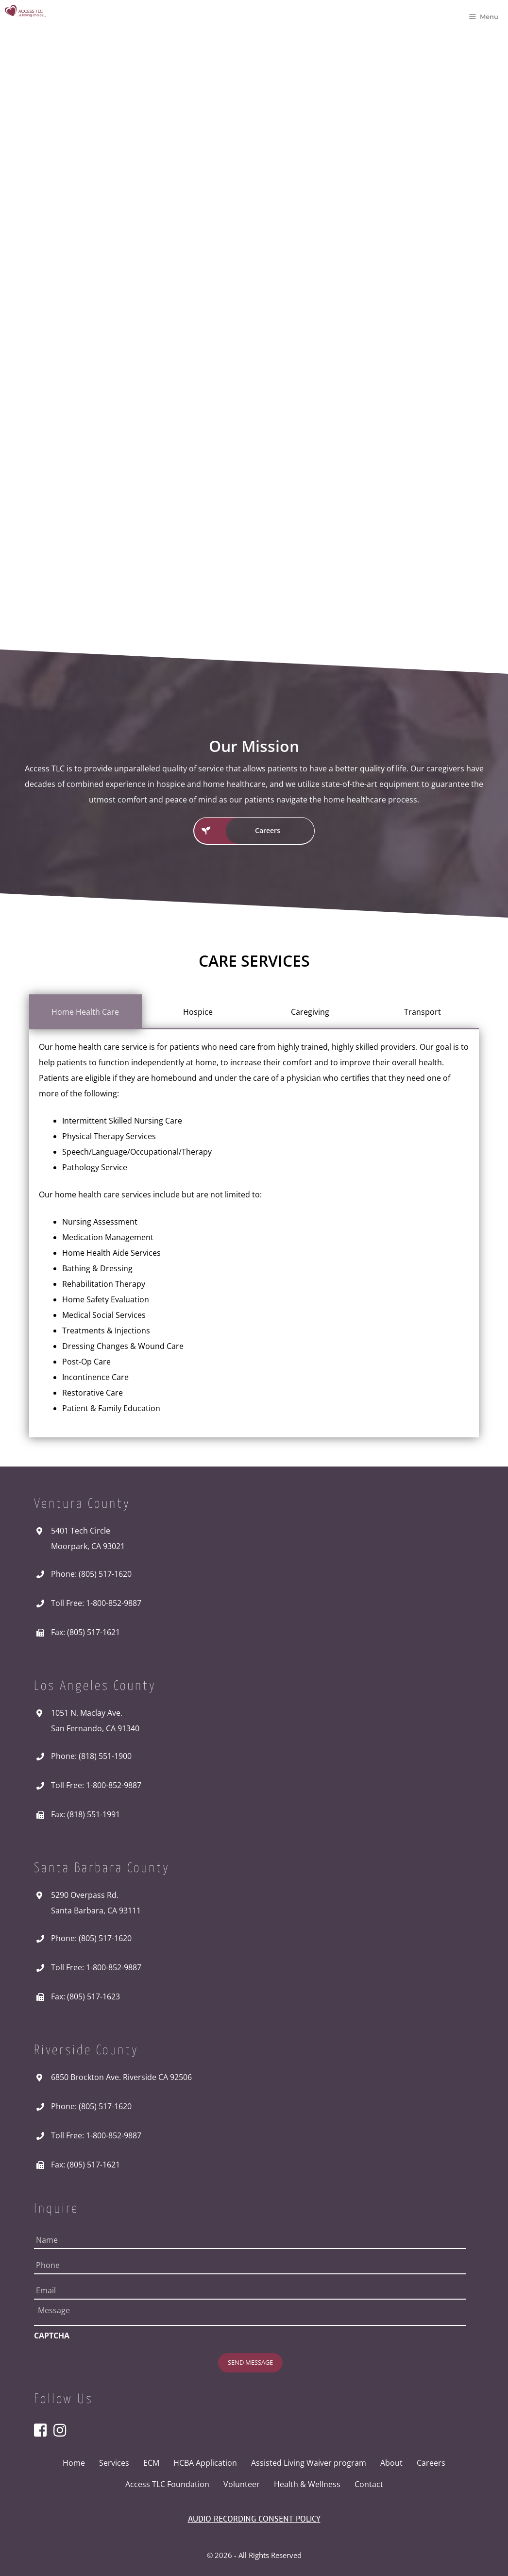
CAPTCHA (51, 2336)
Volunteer (241, 2483)
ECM (151, 2462)
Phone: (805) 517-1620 (91, 1574)
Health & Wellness (307, 2483)
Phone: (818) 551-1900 (91, 1756)
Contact (369, 2483)
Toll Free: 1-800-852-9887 (96, 1603)
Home (74, 2462)
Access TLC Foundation (167, 2483)
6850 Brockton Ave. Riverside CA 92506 (121, 2077)
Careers (431, 2462)
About (391, 2462)
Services (114, 2462)
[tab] (85, 1011)
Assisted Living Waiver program (308, 2462)
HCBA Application (205, 2462)
